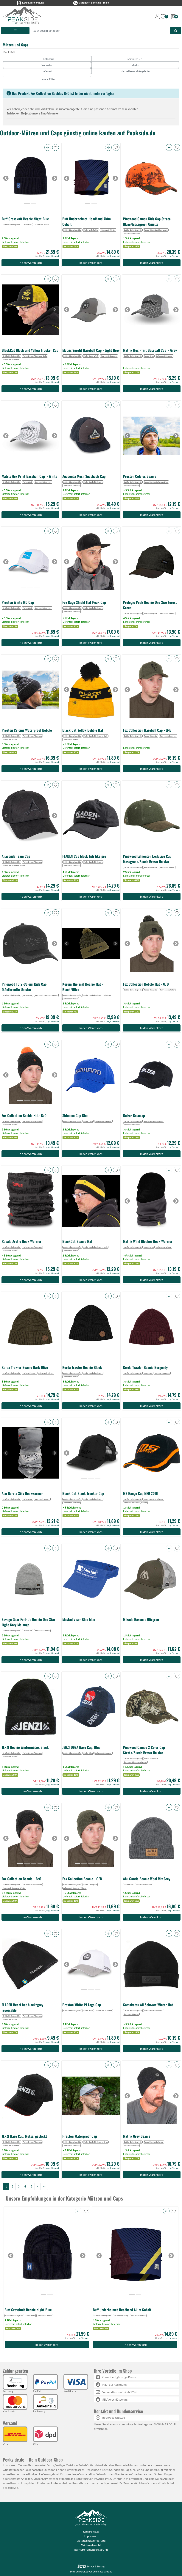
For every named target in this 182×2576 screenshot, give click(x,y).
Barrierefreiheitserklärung (91, 2549)
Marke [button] (135, 65)
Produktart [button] (47, 65)
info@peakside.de (113, 2417)
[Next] (38, 2186)
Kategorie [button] (47, 58)
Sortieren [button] (135, 58)
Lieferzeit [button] (46, 71)
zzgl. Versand (52, 256)
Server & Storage (91, 2566)
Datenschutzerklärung (91, 2540)
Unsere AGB (91, 2531)
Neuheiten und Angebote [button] (135, 71)
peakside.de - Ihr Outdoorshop (91, 2524)
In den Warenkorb (30, 262)
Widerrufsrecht (91, 2545)
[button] (47, 147)
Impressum (91, 2536)
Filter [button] (47, 79)
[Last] (44, 2186)
